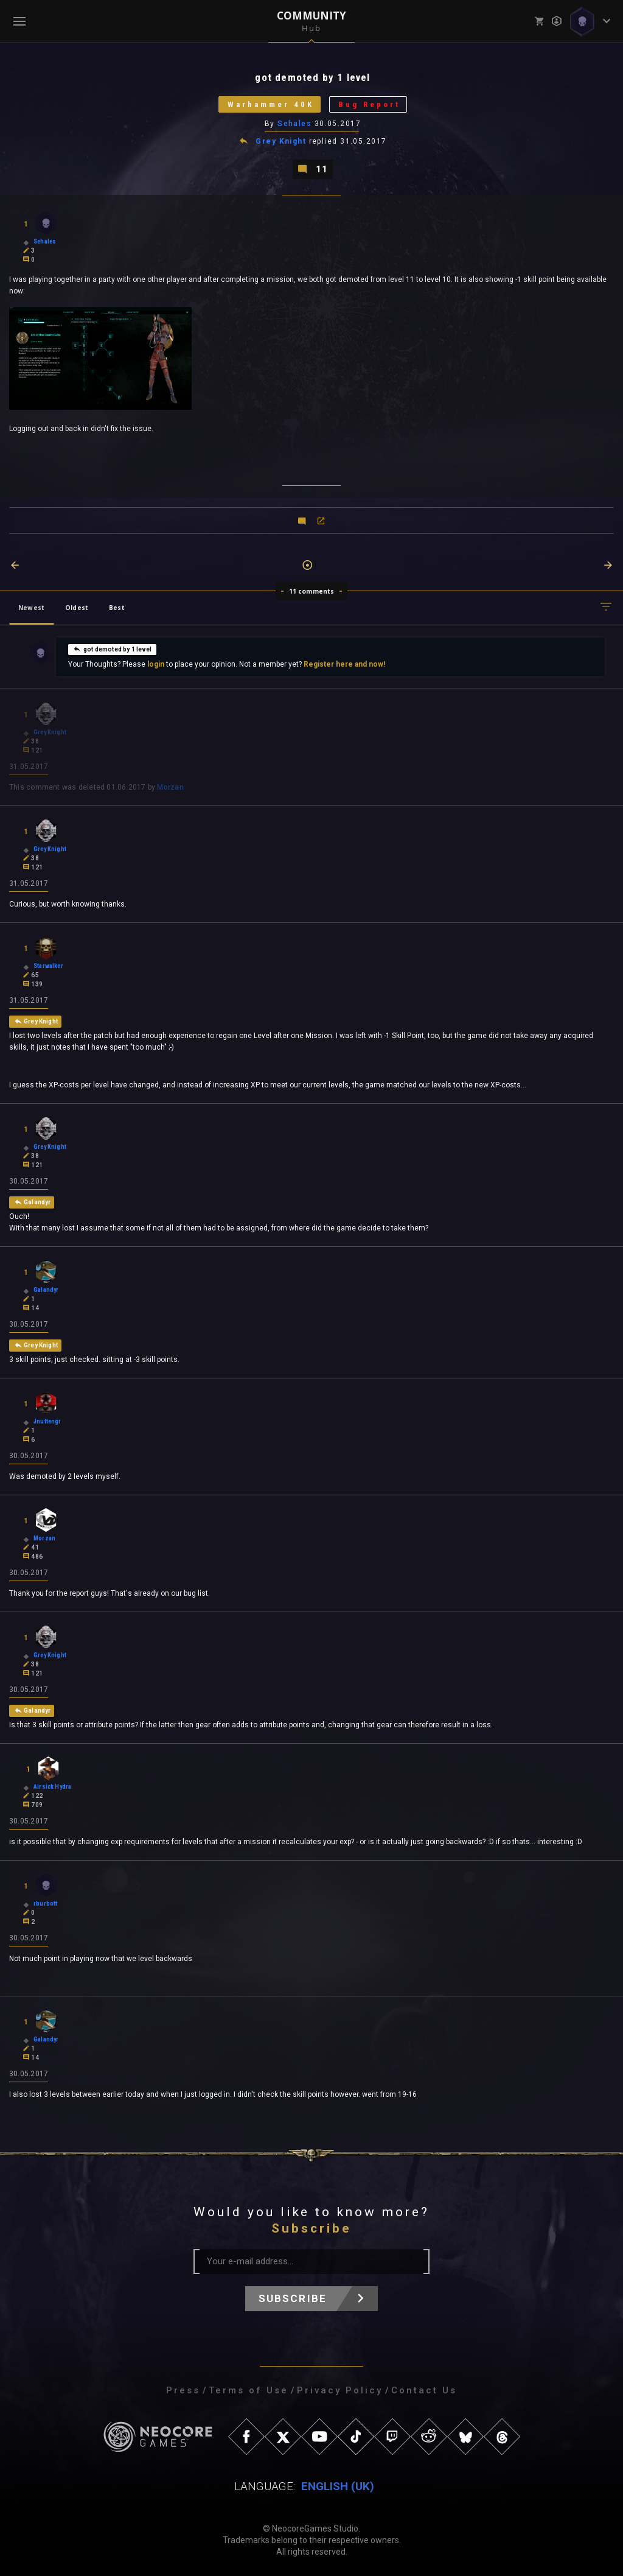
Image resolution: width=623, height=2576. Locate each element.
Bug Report (369, 104)
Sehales (294, 123)
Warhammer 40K (271, 104)
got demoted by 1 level (112, 649)
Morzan (170, 787)
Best (117, 607)
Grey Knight (281, 141)
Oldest (76, 607)
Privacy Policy (340, 2390)
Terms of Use (248, 2390)
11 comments (312, 591)
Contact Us (424, 2390)
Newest (31, 607)
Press (183, 2390)
